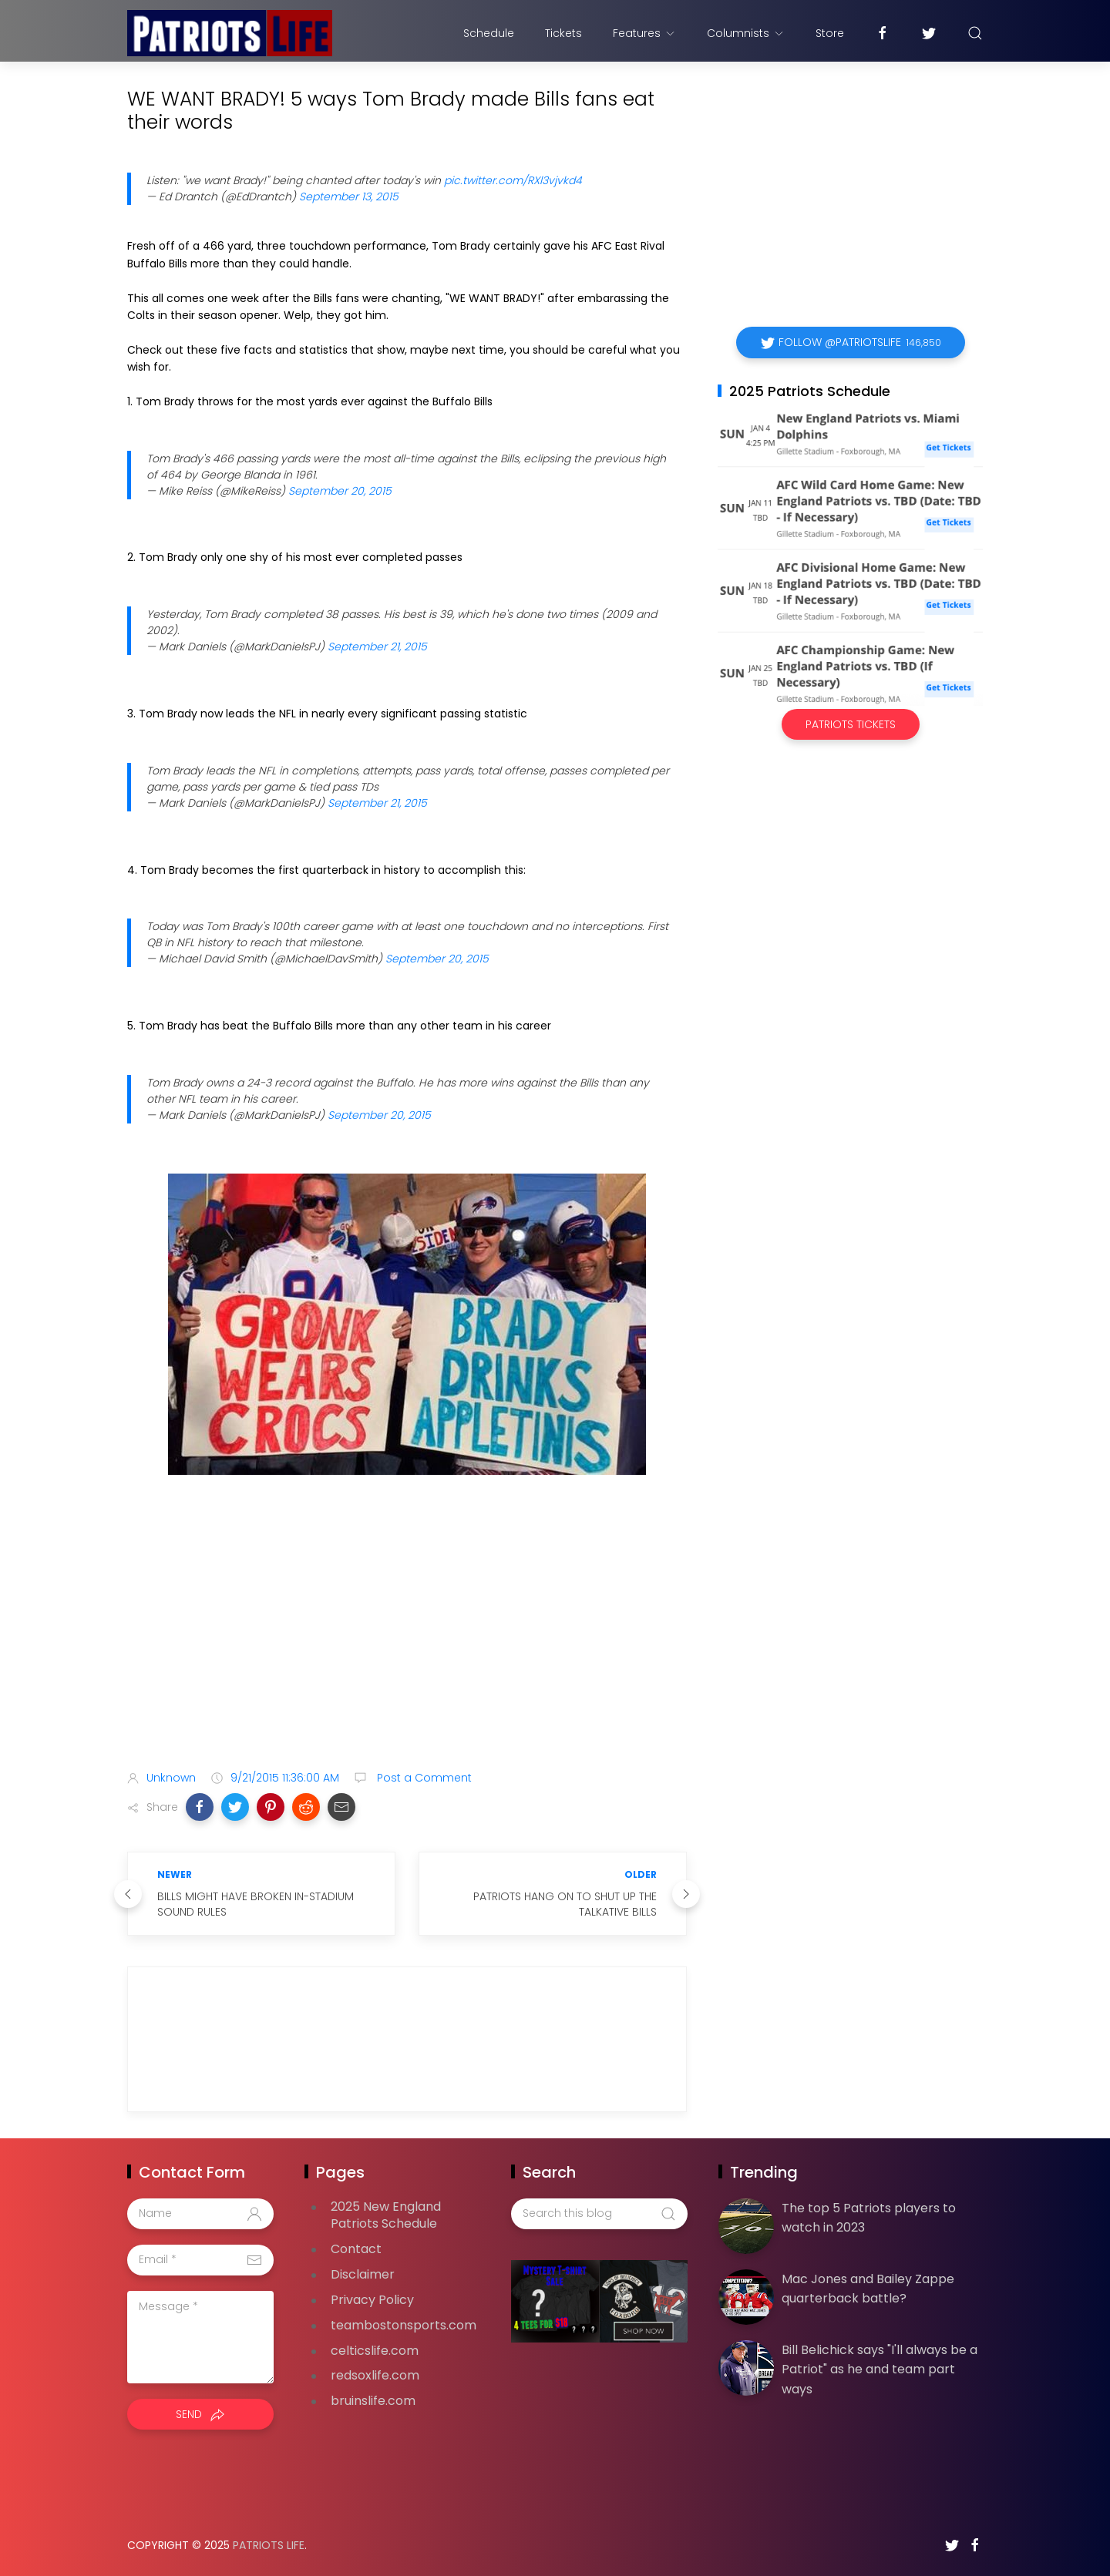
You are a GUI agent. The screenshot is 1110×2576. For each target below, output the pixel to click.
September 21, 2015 (377, 646)
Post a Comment (423, 1777)
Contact (356, 2249)
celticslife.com (375, 2350)
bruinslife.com (373, 2401)
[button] (200, 1807)
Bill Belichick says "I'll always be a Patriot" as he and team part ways (879, 2369)
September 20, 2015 (340, 491)
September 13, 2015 (349, 196)
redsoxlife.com (375, 2375)
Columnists (746, 33)
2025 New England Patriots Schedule (386, 2215)
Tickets (563, 33)
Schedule (488, 33)
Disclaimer (363, 2274)
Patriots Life (268, 2545)
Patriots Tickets (851, 724)
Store (830, 33)
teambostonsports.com (403, 2325)
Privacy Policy (372, 2300)
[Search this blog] (599, 2213)
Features (644, 33)
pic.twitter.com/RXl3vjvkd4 (513, 180)
